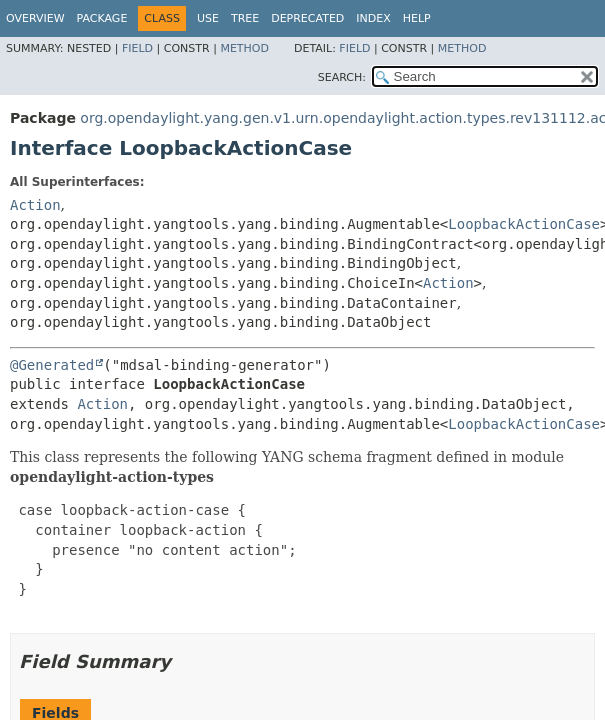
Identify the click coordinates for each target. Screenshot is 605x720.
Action (35, 205)
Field (137, 48)
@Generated (52, 365)
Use (208, 18)
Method (244, 48)
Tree (245, 18)
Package (102, 18)
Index (373, 18)
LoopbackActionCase (524, 224)
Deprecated (307, 18)
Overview (35, 18)
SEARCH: (342, 77)
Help (417, 18)
